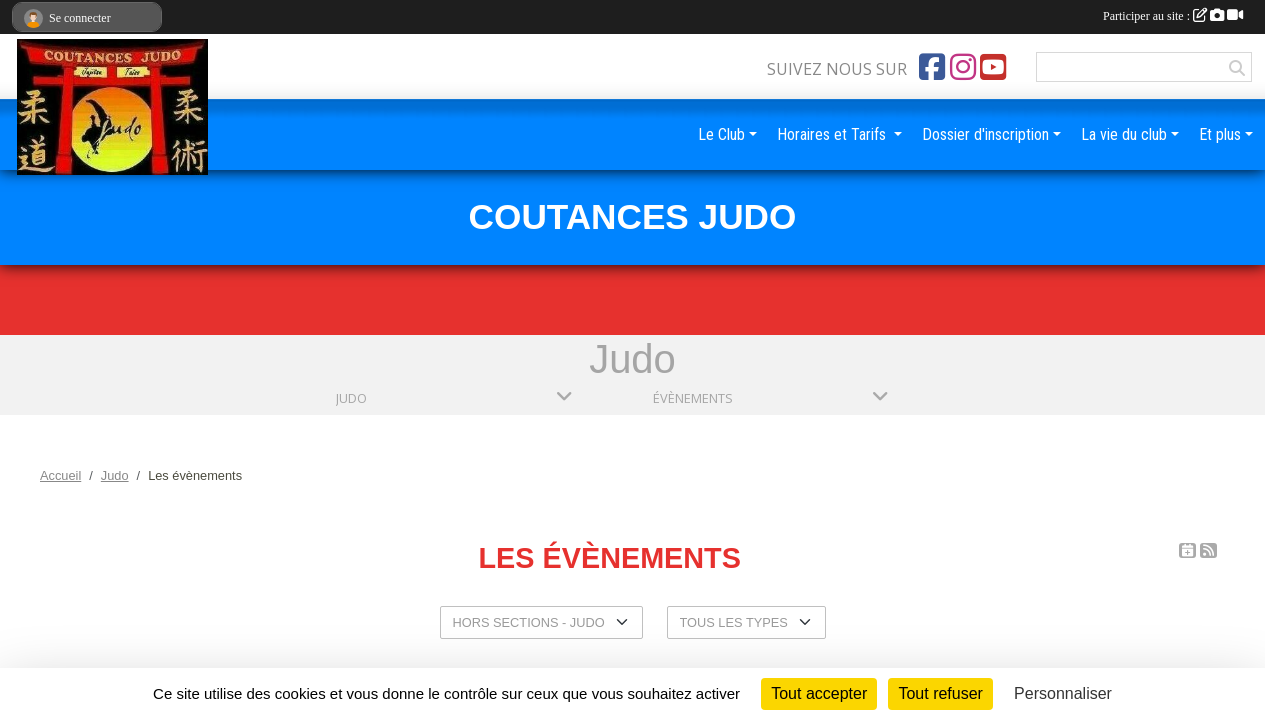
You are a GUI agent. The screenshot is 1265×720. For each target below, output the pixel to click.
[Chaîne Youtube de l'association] (993, 67)
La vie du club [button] (1124, 134)
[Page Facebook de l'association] (932, 67)
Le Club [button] (721, 134)
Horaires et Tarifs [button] (833, 134)
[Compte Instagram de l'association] (963, 67)
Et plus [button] (1220, 134)
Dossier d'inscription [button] (985, 134)
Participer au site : (1173, 16)
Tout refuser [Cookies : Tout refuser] (940, 693)
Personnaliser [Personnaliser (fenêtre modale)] (1063, 693)
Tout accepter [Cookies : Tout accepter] (819, 693)
